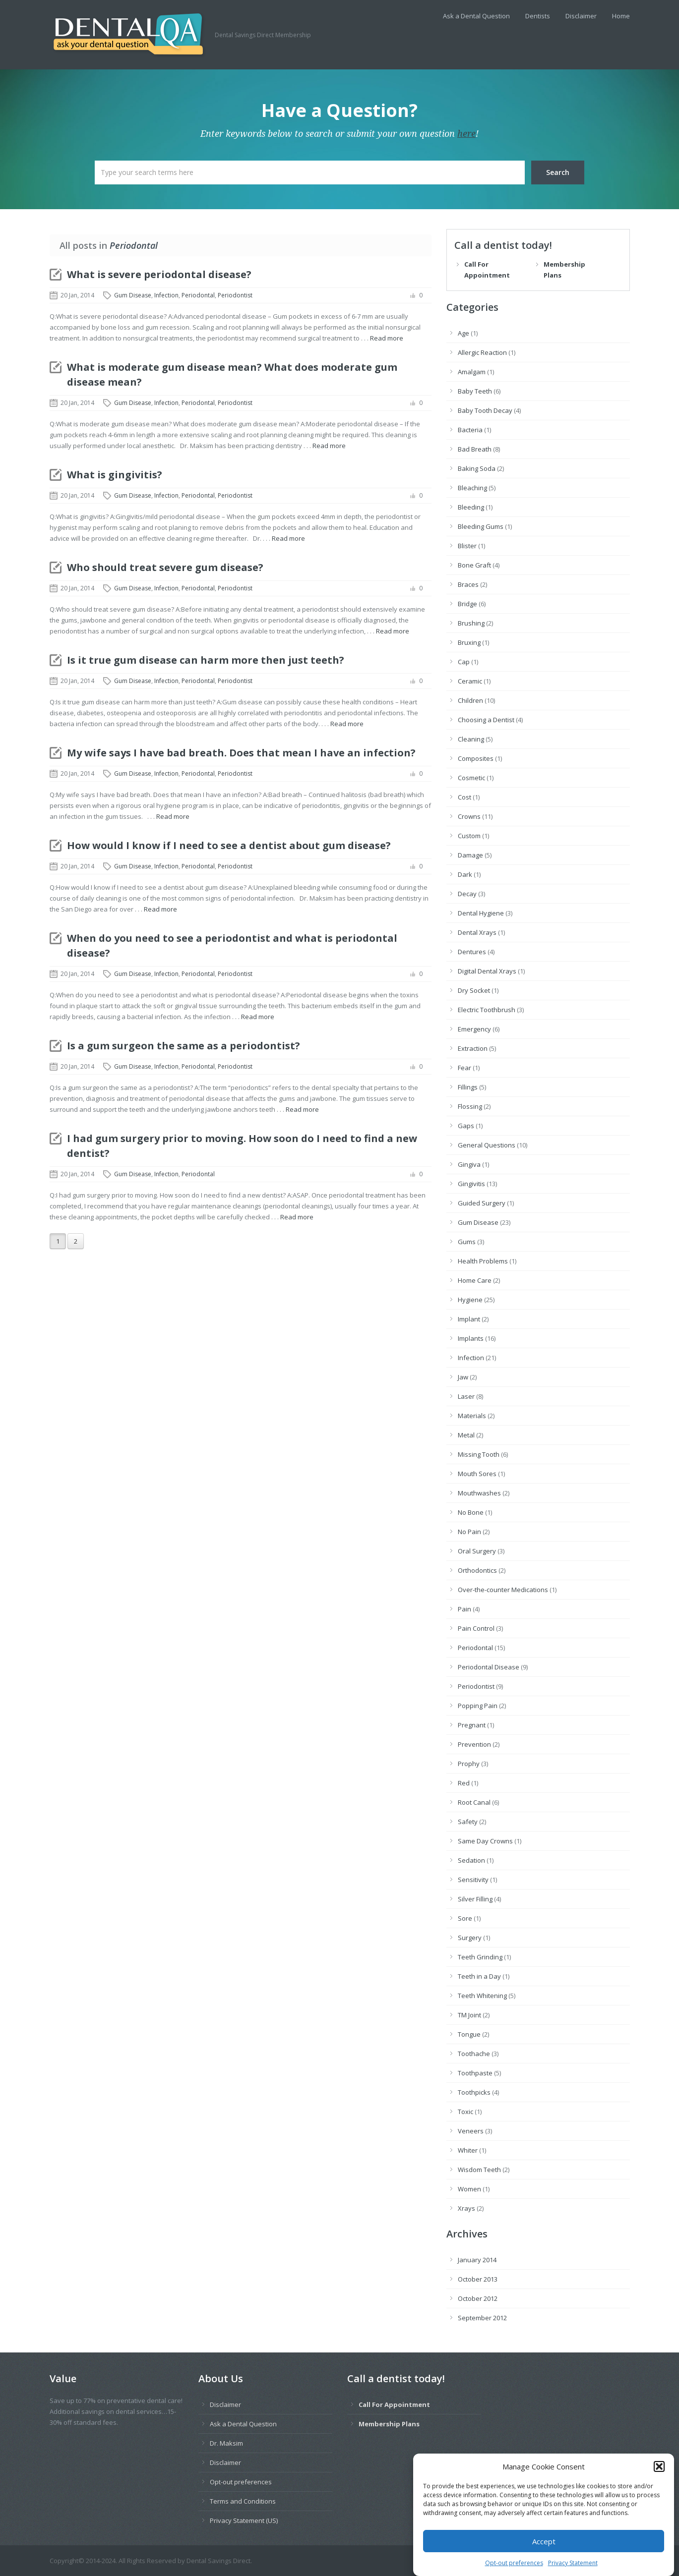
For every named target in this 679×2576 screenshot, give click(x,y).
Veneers (471, 2130)
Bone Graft (474, 565)
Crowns (469, 816)
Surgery (470, 1937)
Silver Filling (475, 1898)
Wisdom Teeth (479, 2169)
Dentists (537, 15)
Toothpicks (474, 2092)
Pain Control (476, 1628)
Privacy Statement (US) (244, 2520)
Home (621, 15)
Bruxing (469, 642)
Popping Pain (477, 1705)
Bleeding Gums (480, 526)
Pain (464, 1608)
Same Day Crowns (485, 1840)
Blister (467, 545)
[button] (659, 2483)
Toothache (474, 2053)
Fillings (468, 1087)
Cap (464, 661)
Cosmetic (471, 777)
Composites (476, 758)
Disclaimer (581, 15)
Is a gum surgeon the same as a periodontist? (183, 1045)
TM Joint (469, 2014)
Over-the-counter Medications (503, 1589)
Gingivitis (471, 1183)
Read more (386, 338)
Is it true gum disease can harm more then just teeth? (205, 660)
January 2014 (477, 2259)
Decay (467, 893)
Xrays (466, 2208)
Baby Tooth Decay (485, 410)
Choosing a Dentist (486, 719)
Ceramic (470, 681)
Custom (469, 835)
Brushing (471, 623)
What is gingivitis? (114, 474)
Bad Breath (475, 449)
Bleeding (471, 507)
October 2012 (477, 2298)
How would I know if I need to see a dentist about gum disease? (229, 845)
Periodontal (198, 295)
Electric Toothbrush (486, 1009)
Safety (468, 1821)
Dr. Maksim (226, 2443)
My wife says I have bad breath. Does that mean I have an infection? (241, 752)
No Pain (469, 1531)
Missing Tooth (478, 1454)
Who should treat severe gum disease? (165, 567)
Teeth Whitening (482, 1995)
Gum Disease (132, 295)
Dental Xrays (477, 932)
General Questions (486, 1145)
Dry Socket (474, 990)
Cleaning (471, 739)
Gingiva (469, 1164)
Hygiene (470, 1299)
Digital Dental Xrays (487, 971)
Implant (469, 1319)
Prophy (469, 1763)
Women (469, 2188)
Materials (472, 1415)
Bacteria (470, 429)
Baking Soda (476, 468)
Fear (464, 1067)
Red (464, 1782)
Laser (466, 1396)
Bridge (467, 603)
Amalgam (472, 371)
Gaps (466, 1125)
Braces (468, 584)
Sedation (471, 1860)
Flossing (470, 1106)
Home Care (475, 1280)
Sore (465, 1918)
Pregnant (472, 1724)
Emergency (474, 1029)
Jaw (463, 1377)
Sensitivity (473, 1879)
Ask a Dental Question (476, 15)
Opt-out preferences (241, 2481)
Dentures (472, 951)
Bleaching (472, 487)
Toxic (465, 2111)
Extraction (473, 1048)
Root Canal (474, 1802)
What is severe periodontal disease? (159, 274)
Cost (464, 797)
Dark (465, 874)
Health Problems (483, 1261)
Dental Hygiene (481, 913)
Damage (470, 855)
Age (463, 333)
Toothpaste (475, 2072)
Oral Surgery (477, 1550)
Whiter (468, 2150)
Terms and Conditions (243, 2501)
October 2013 (477, 2279)
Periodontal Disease (488, 1666)
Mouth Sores (477, 1473)
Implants (471, 1338)
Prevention (474, 1744)
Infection (166, 295)
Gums (467, 1241)
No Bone (471, 1512)
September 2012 (482, 2317)
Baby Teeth (475, 391)
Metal (466, 1435)
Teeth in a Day (479, 1976)
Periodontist (235, 295)
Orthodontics (477, 1570)
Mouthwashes (479, 1492)
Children (470, 700)
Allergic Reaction (482, 352)
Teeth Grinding (480, 1956)
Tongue (469, 2034)
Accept (544, 2558)
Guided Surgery (481, 1203)
